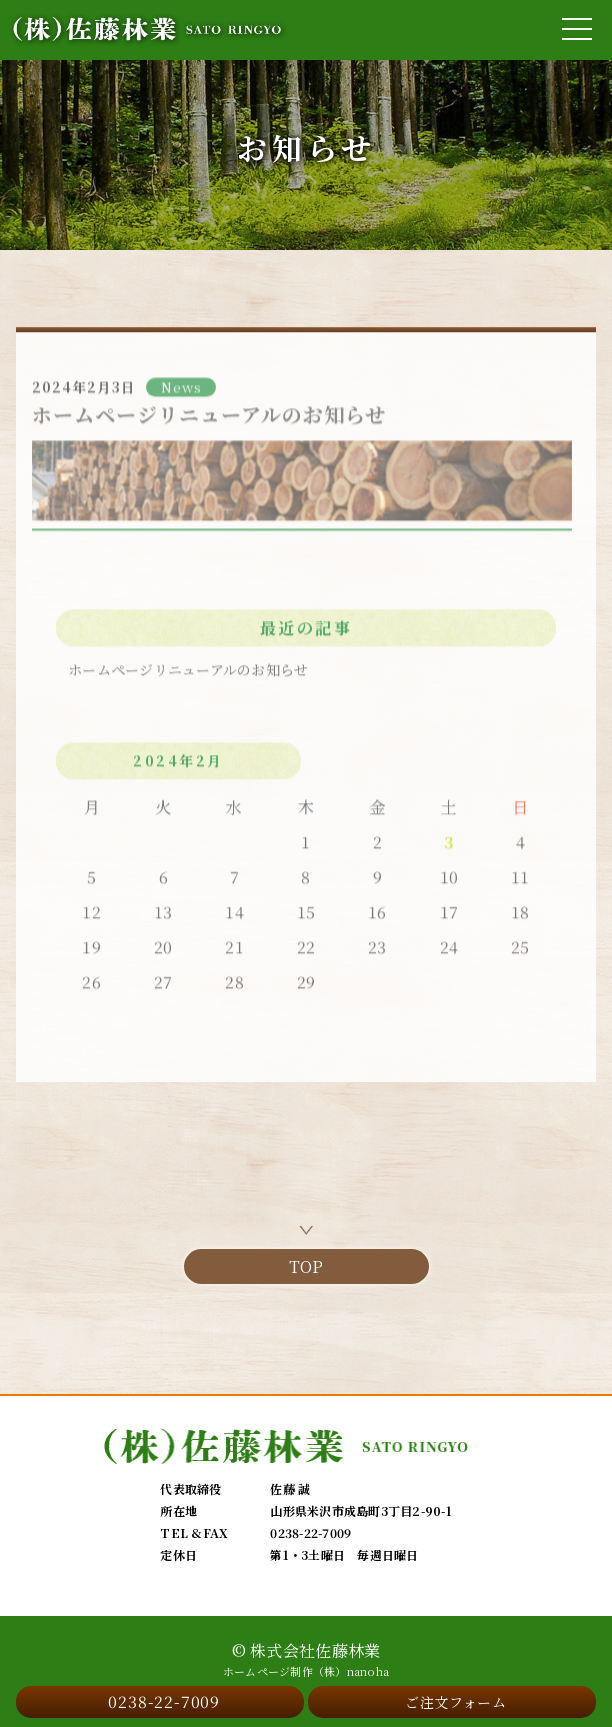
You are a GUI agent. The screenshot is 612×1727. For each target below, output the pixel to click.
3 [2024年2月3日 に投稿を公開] (448, 847)
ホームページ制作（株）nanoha (306, 1671)
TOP (306, 1266)
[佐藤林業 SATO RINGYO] (148, 30)
